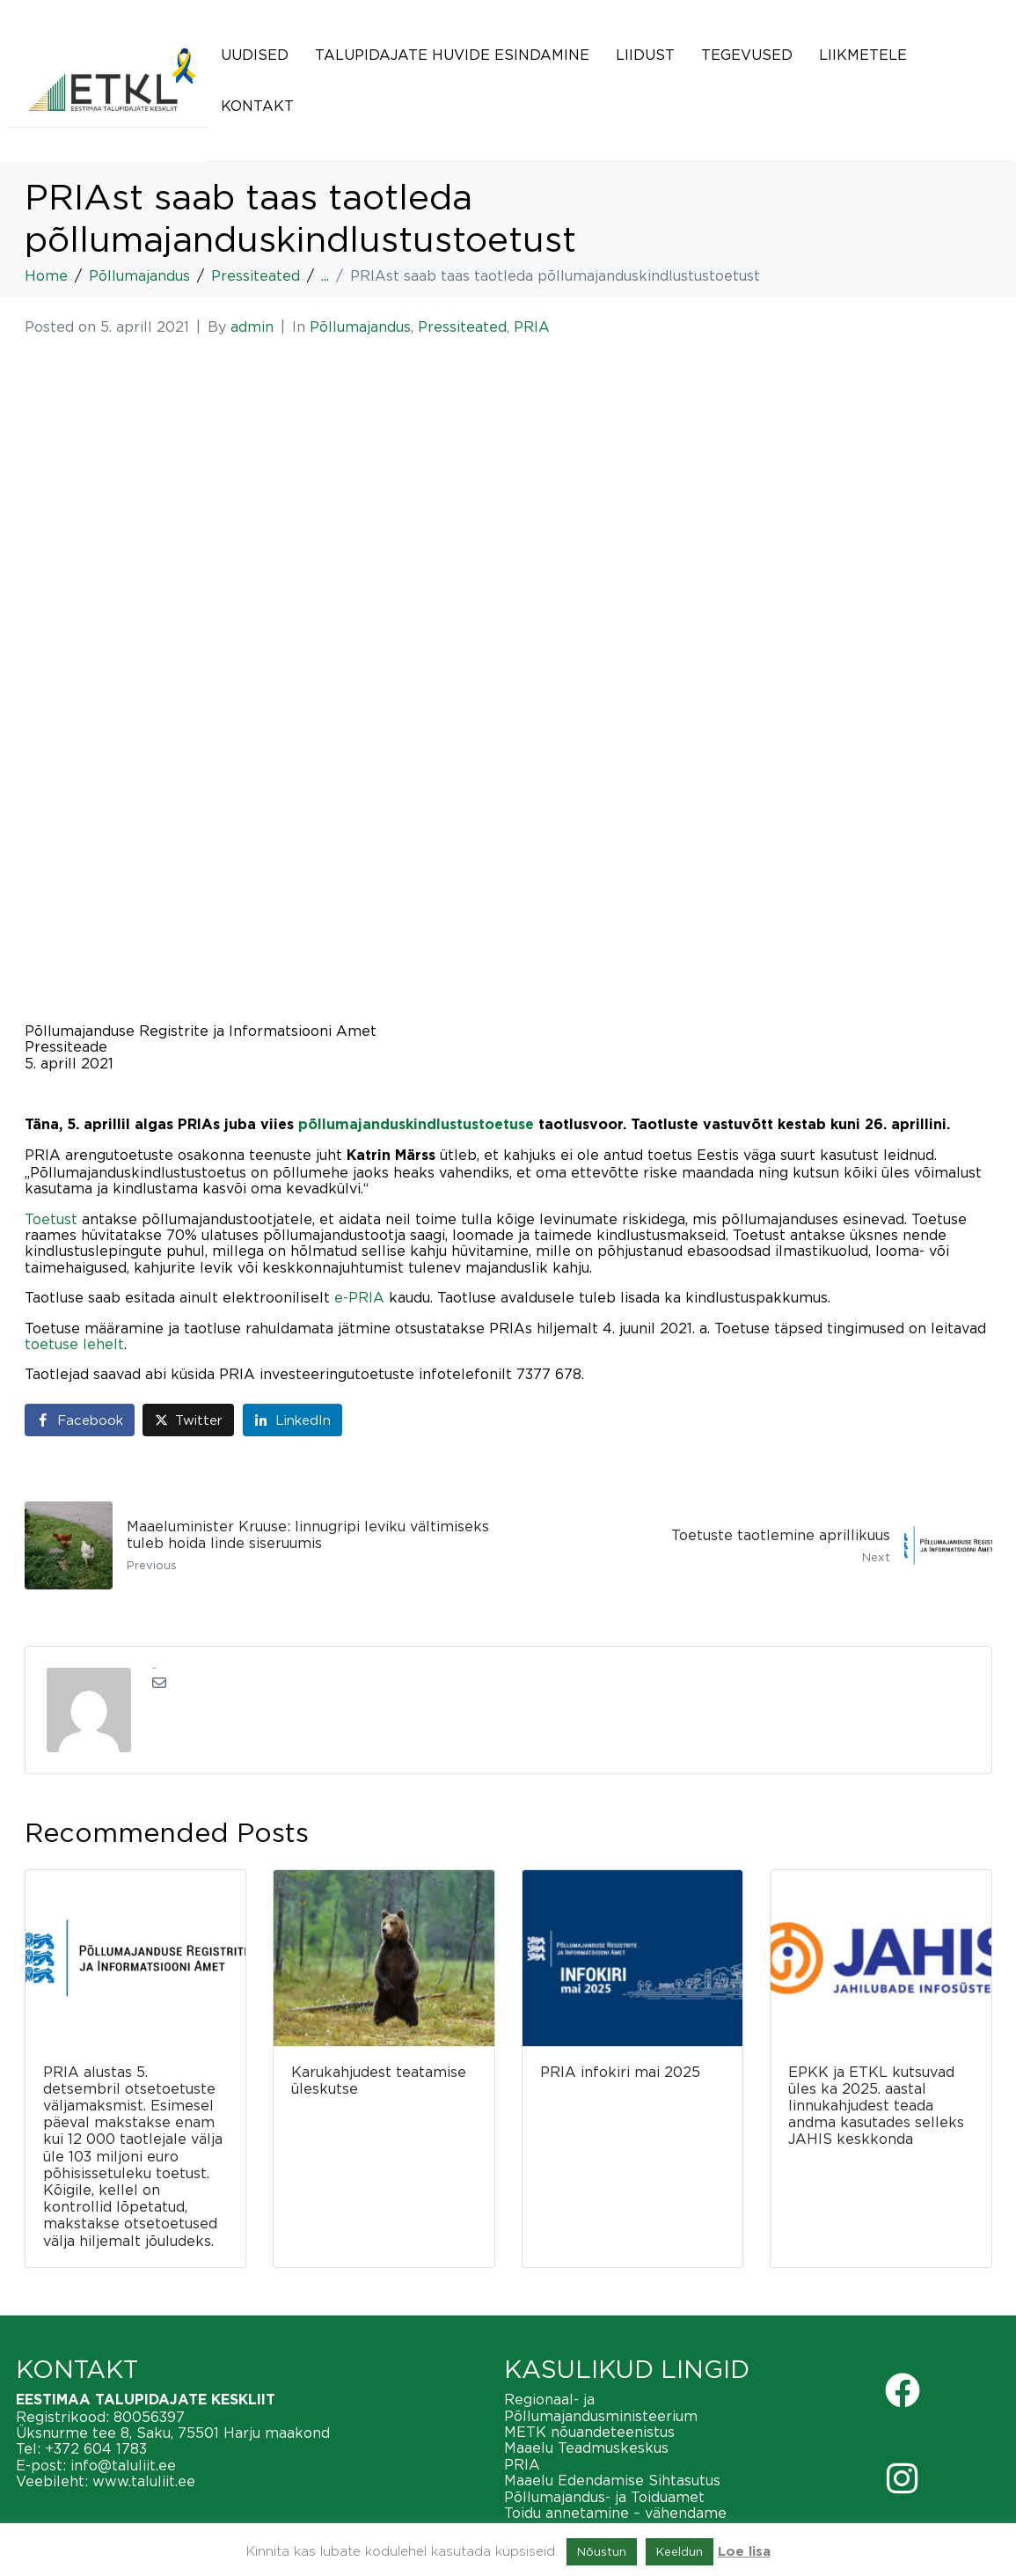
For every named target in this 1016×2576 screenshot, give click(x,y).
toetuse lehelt (74, 1344)
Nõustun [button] (601, 2551)
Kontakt (257, 106)
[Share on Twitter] (188, 1420)
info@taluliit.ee (123, 2465)
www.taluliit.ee (143, 2481)
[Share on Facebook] (80, 1420)
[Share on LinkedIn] (292, 1420)
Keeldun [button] (679, 2551)
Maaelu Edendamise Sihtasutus (612, 2480)
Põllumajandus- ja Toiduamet (604, 2497)
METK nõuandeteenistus (589, 2432)
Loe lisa (744, 2551)
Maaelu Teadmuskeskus (586, 2447)
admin (252, 326)
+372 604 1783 (96, 2448)
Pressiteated (462, 326)
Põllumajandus (360, 326)
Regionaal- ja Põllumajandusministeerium (601, 2407)
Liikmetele (863, 54)
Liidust (645, 54)
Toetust (51, 1219)
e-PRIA (359, 1297)
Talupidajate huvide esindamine (452, 54)
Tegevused (747, 54)
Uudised (255, 54)
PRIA (532, 326)
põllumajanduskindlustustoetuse (416, 1125)
